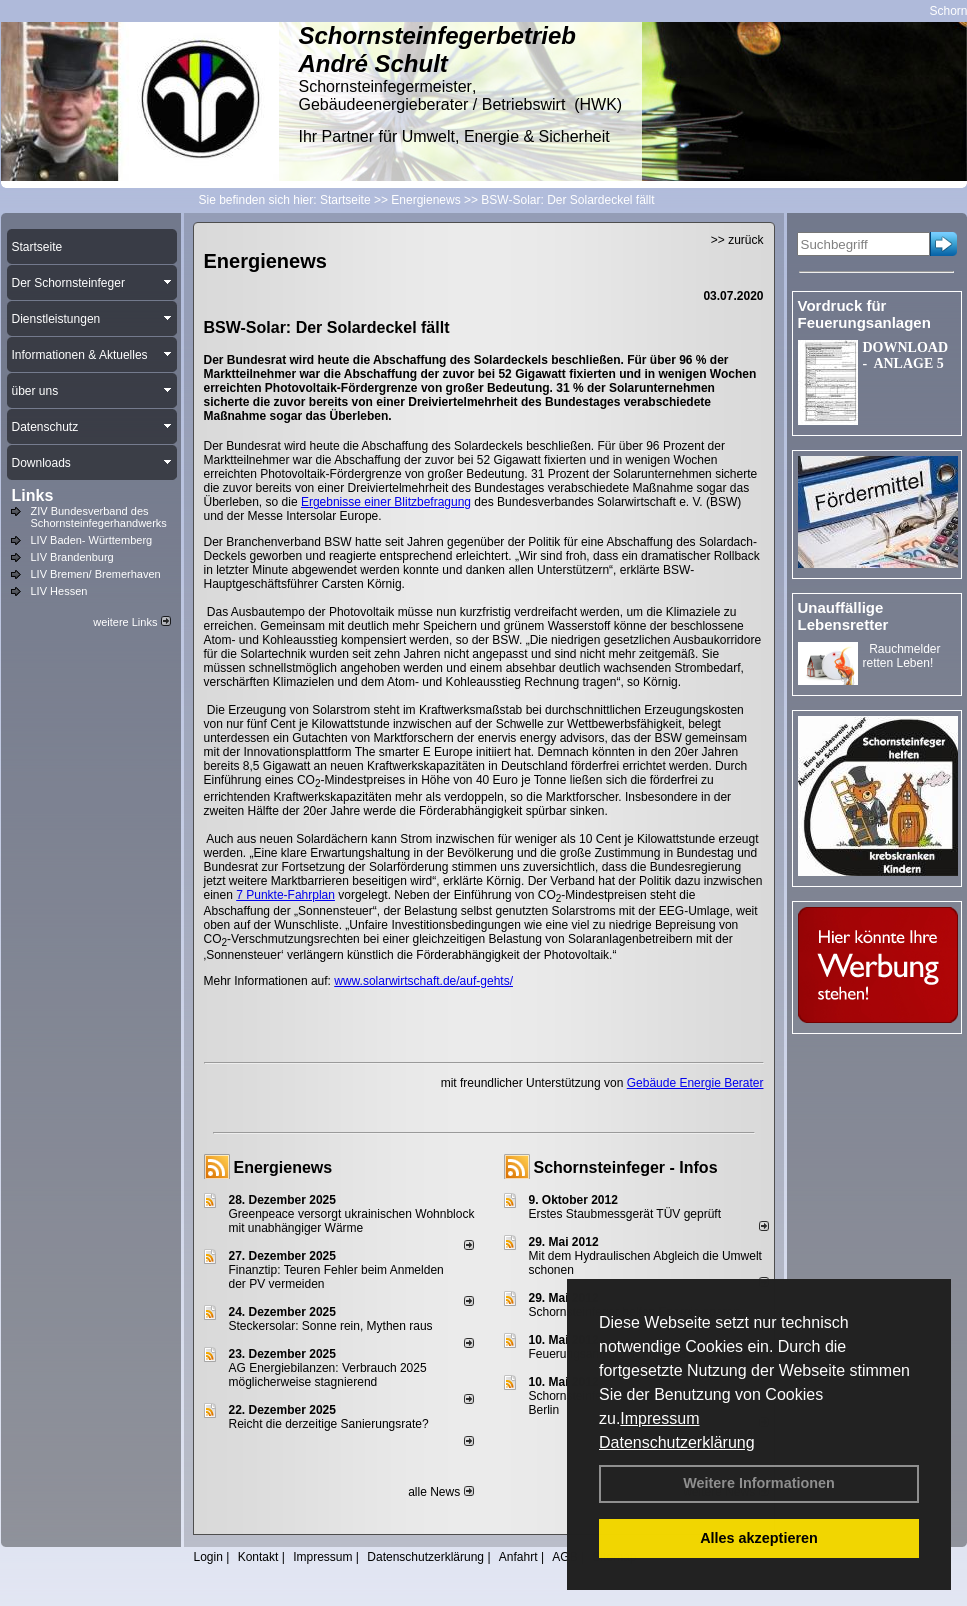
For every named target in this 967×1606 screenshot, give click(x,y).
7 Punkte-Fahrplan (285, 895)
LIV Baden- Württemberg (92, 540)
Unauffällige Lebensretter (843, 616)
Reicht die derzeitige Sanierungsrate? (337, 1424)
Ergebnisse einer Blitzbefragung (386, 502)
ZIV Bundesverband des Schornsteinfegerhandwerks (99, 517)
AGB (564, 1557)
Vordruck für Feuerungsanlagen (864, 314)
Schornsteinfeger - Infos (626, 1167)
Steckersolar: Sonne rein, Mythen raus (331, 1326)
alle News (440, 1492)
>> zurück (737, 240)
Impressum (659, 1418)
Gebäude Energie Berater (695, 1083)
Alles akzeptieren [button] (759, 1538)
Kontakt (258, 1557)
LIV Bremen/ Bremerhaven (96, 574)
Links (33, 495)
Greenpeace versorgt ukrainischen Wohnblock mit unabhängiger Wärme (352, 1221)
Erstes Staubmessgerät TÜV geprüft (625, 1214)
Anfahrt (518, 1557)
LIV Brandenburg (72, 557)
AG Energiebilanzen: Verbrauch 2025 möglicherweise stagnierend (328, 1375)
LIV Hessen (59, 591)
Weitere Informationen (759, 1483)
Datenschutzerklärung (677, 1442)
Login (208, 1557)
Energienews (283, 1167)
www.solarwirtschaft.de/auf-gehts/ (423, 981)
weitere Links (131, 622)
